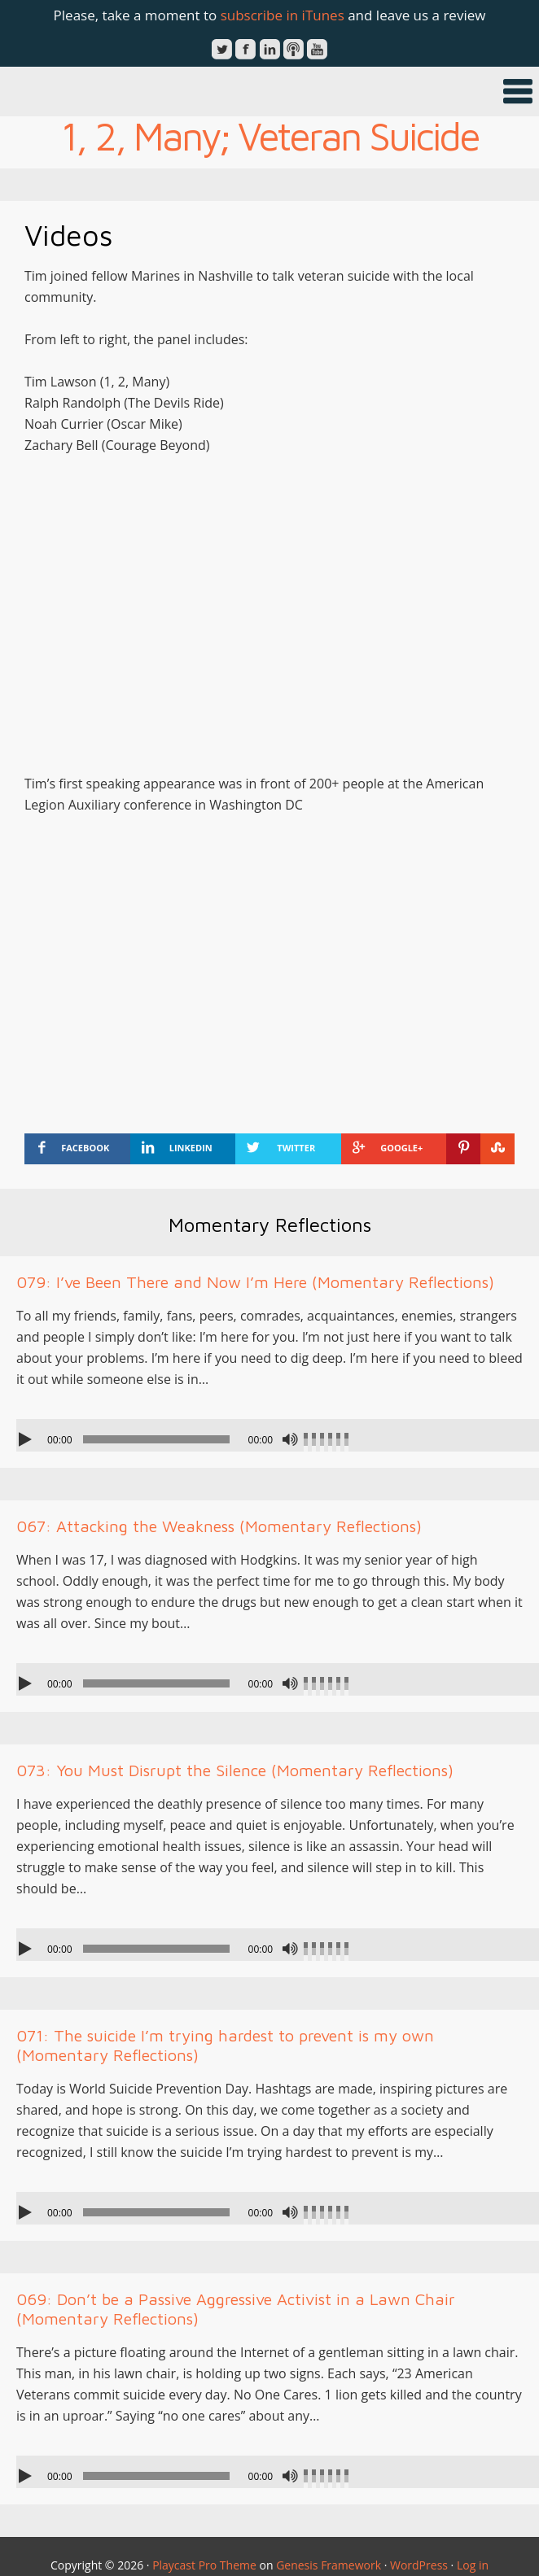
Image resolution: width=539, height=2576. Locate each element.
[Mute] (290, 1439)
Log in (473, 2565)
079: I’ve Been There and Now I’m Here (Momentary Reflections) (255, 1282)
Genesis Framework (328, 2565)
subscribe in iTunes (282, 15)
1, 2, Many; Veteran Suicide (270, 136)
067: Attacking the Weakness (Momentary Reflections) (219, 1526)
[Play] (27, 1439)
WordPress (419, 2565)
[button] (269, 91)
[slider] (156, 1439)
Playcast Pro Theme (204, 2565)
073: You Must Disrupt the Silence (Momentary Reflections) (235, 1770)
